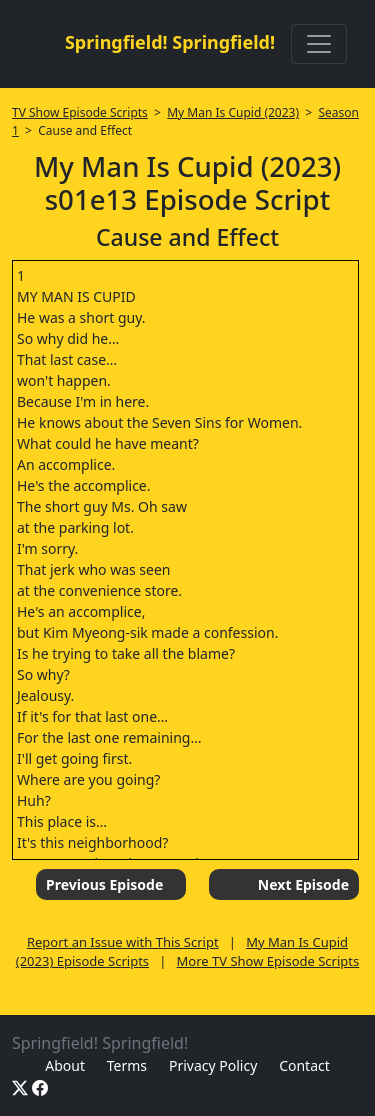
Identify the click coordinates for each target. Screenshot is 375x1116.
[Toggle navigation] (319, 44)
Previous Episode (104, 884)
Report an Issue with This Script (123, 942)
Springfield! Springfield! (170, 42)
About (65, 1065)
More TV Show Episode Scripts (268, 961)
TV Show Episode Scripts (80, 112)
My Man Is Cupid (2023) (233, 112)
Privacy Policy (213, 1065)
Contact (304, 1065)
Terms (127, 1065)
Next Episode (303, 884)
